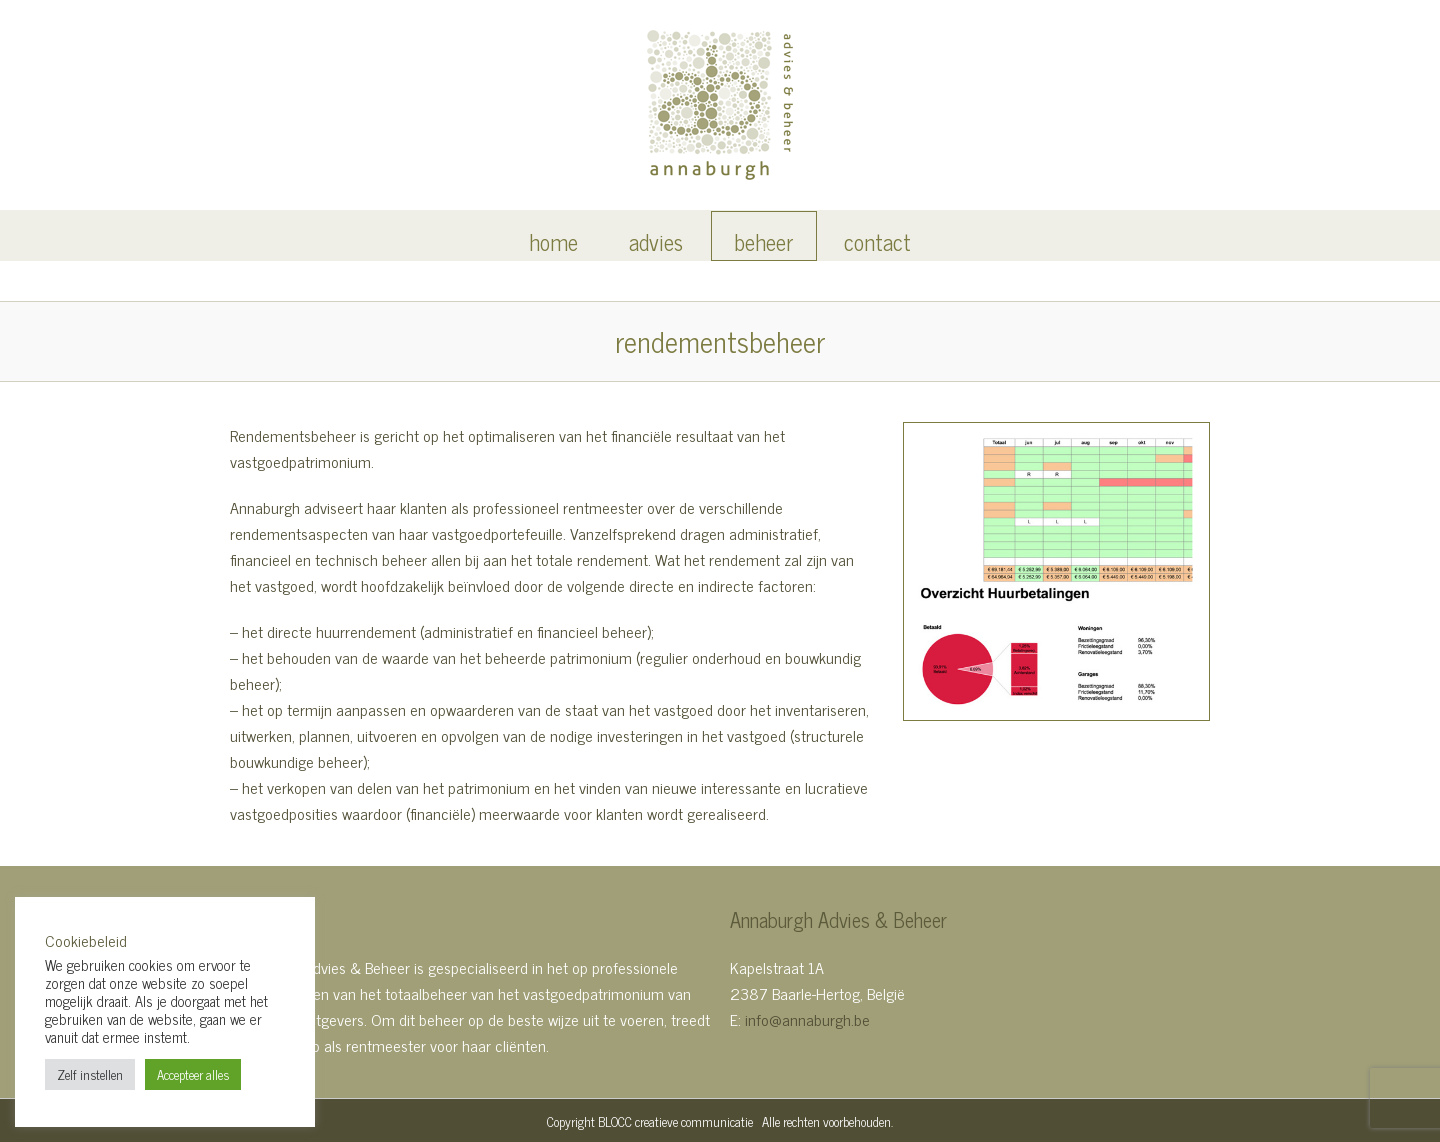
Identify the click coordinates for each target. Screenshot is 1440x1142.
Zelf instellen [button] (90, 1074)
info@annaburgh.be (807, 1019)
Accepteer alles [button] (193, 1074)
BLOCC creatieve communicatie (675, 1121)
